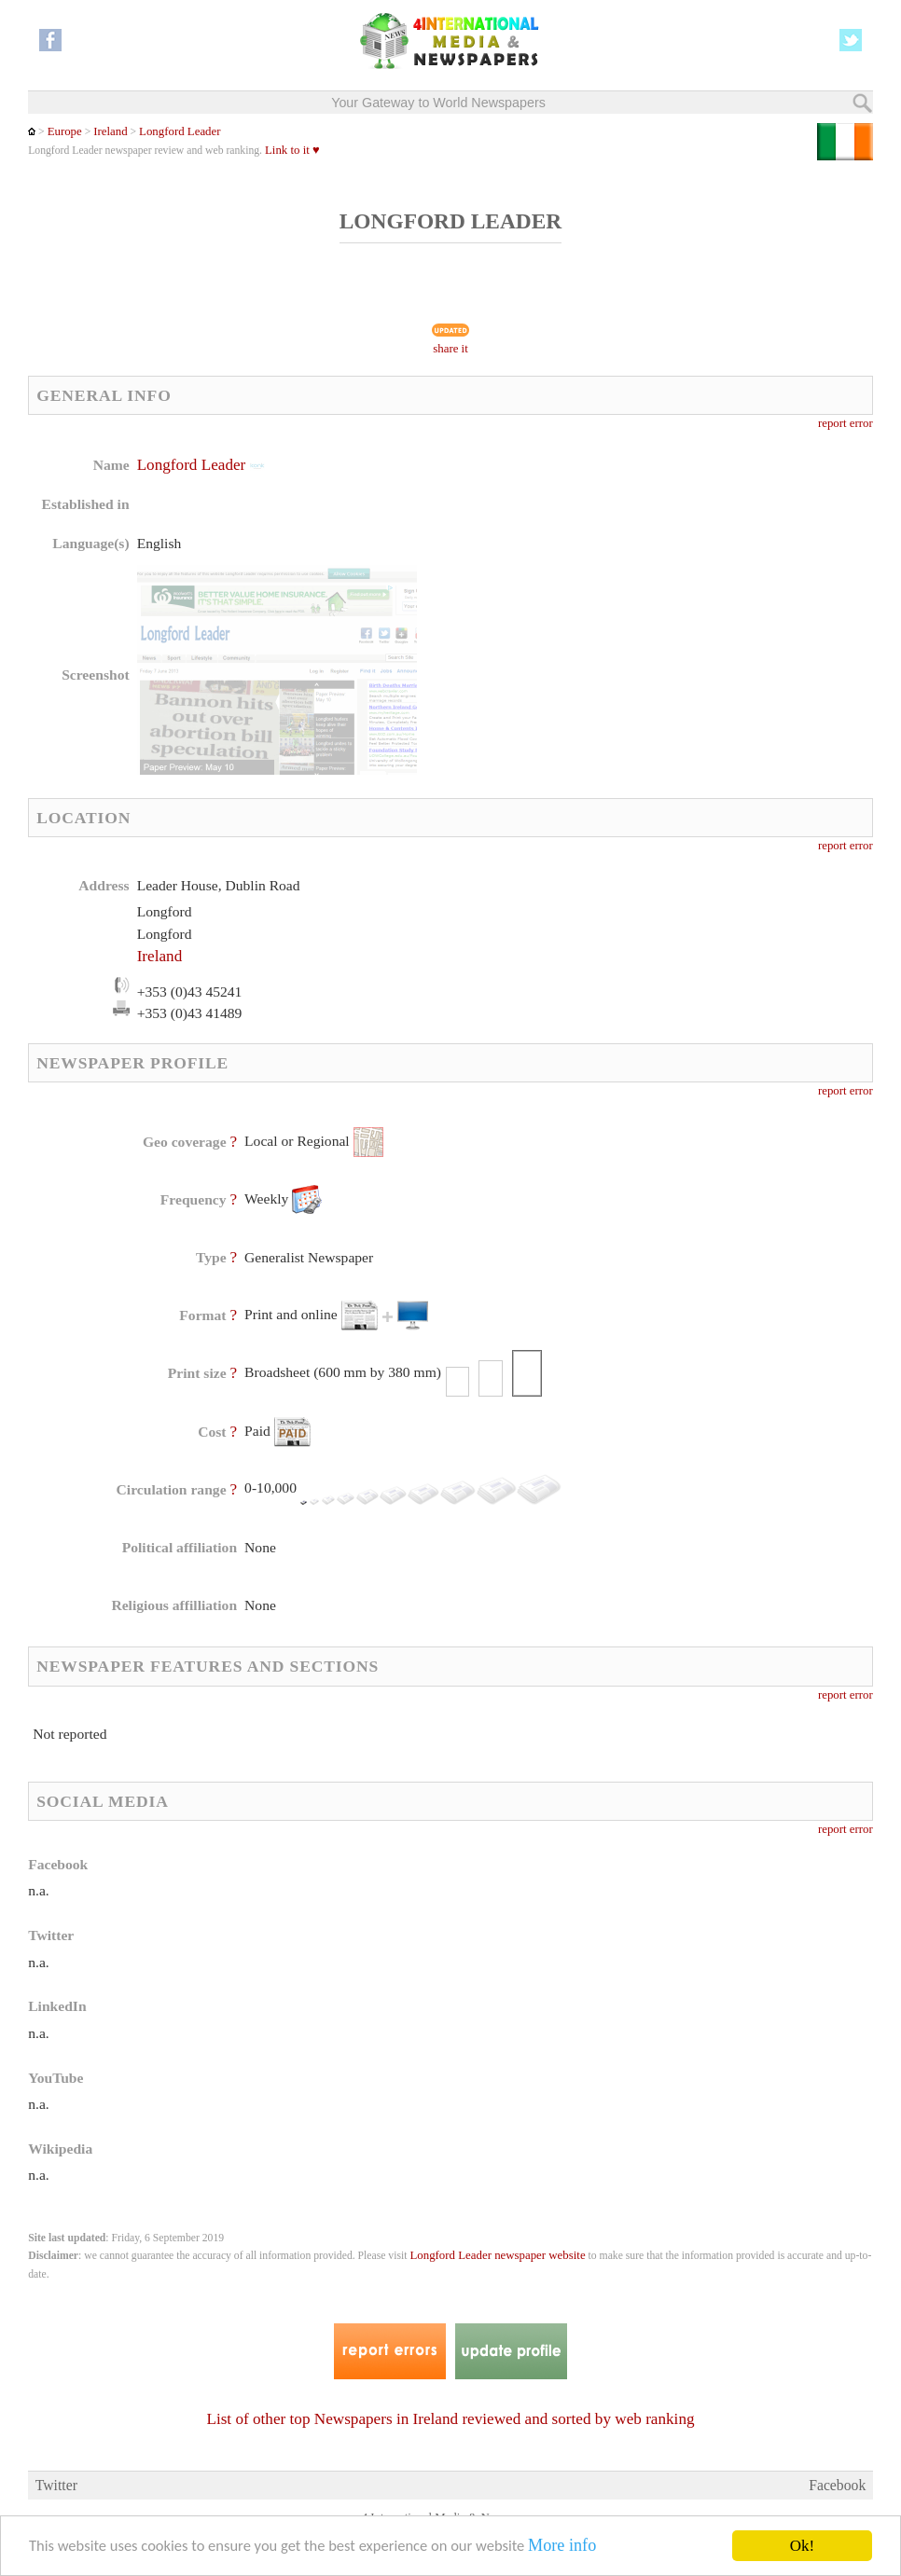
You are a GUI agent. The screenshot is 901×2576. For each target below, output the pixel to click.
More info (578, 2546)
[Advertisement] (601, 573)
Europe (65, 131)
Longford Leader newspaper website (497, 2255)
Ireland (110, 131)
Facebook (837, 2485)
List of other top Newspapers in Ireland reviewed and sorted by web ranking (450, 2419)
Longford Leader (179, 131)
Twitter (56, 2485)
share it (450, 348)
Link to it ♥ (292, 150)
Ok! (802, 2546)
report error (845, 423)
